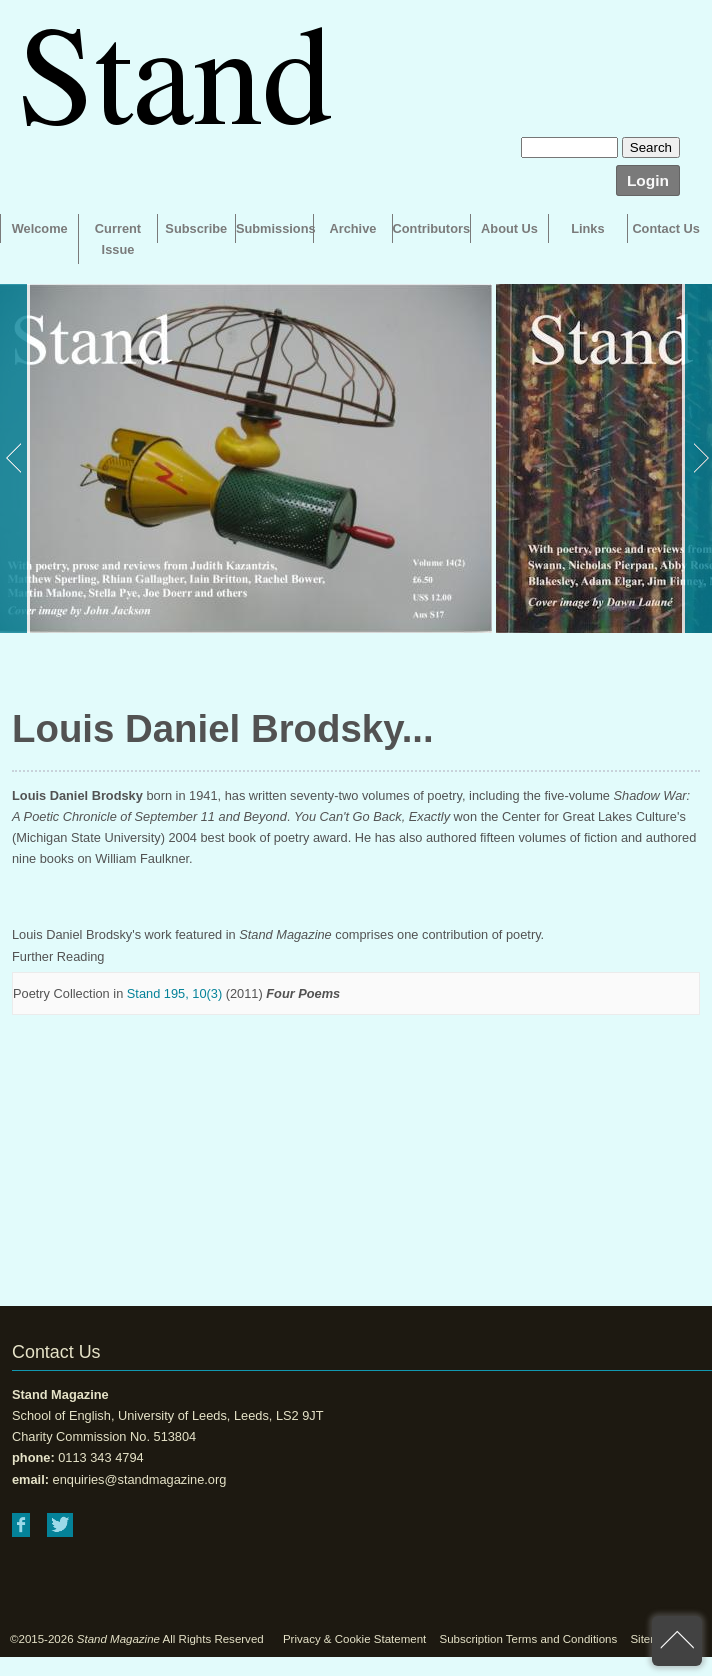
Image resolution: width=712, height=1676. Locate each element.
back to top (677, 1641)
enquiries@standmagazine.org (140, 1479)
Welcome (40, 228)
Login (648, 180)
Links (587, 228)
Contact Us (666, 228)
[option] (246, 458)
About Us (509, 228)
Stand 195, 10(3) (174, 993)
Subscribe (196, 228)
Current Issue (118, 239)
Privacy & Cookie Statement (354, 1639)
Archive (352, 228)
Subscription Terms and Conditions (528, 1639)
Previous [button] (15, 458)
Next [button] (697, 458)
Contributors (431, 228)
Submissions (274, 228)
